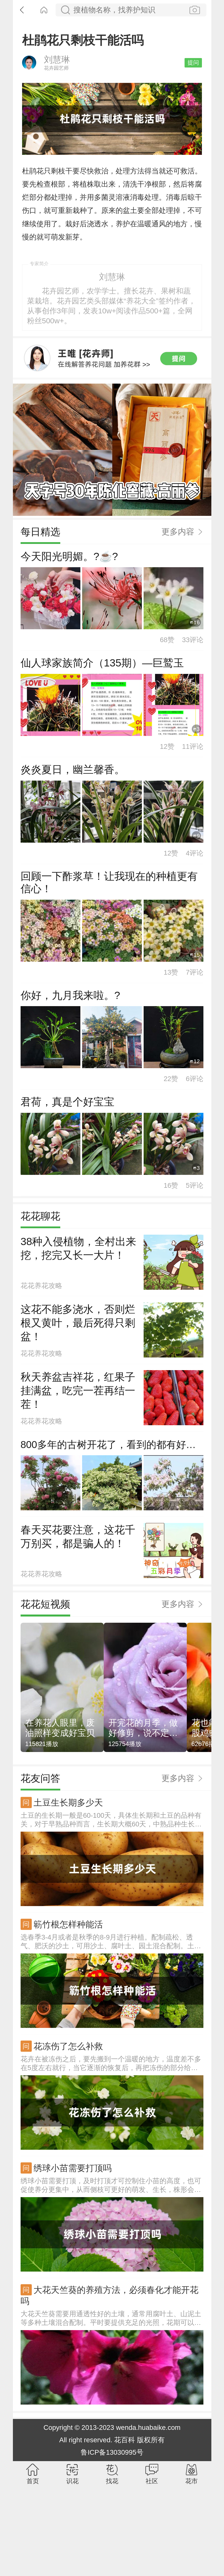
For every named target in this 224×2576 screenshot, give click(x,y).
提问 (193, 86)
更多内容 (177, 621)
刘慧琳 (57, 82)
